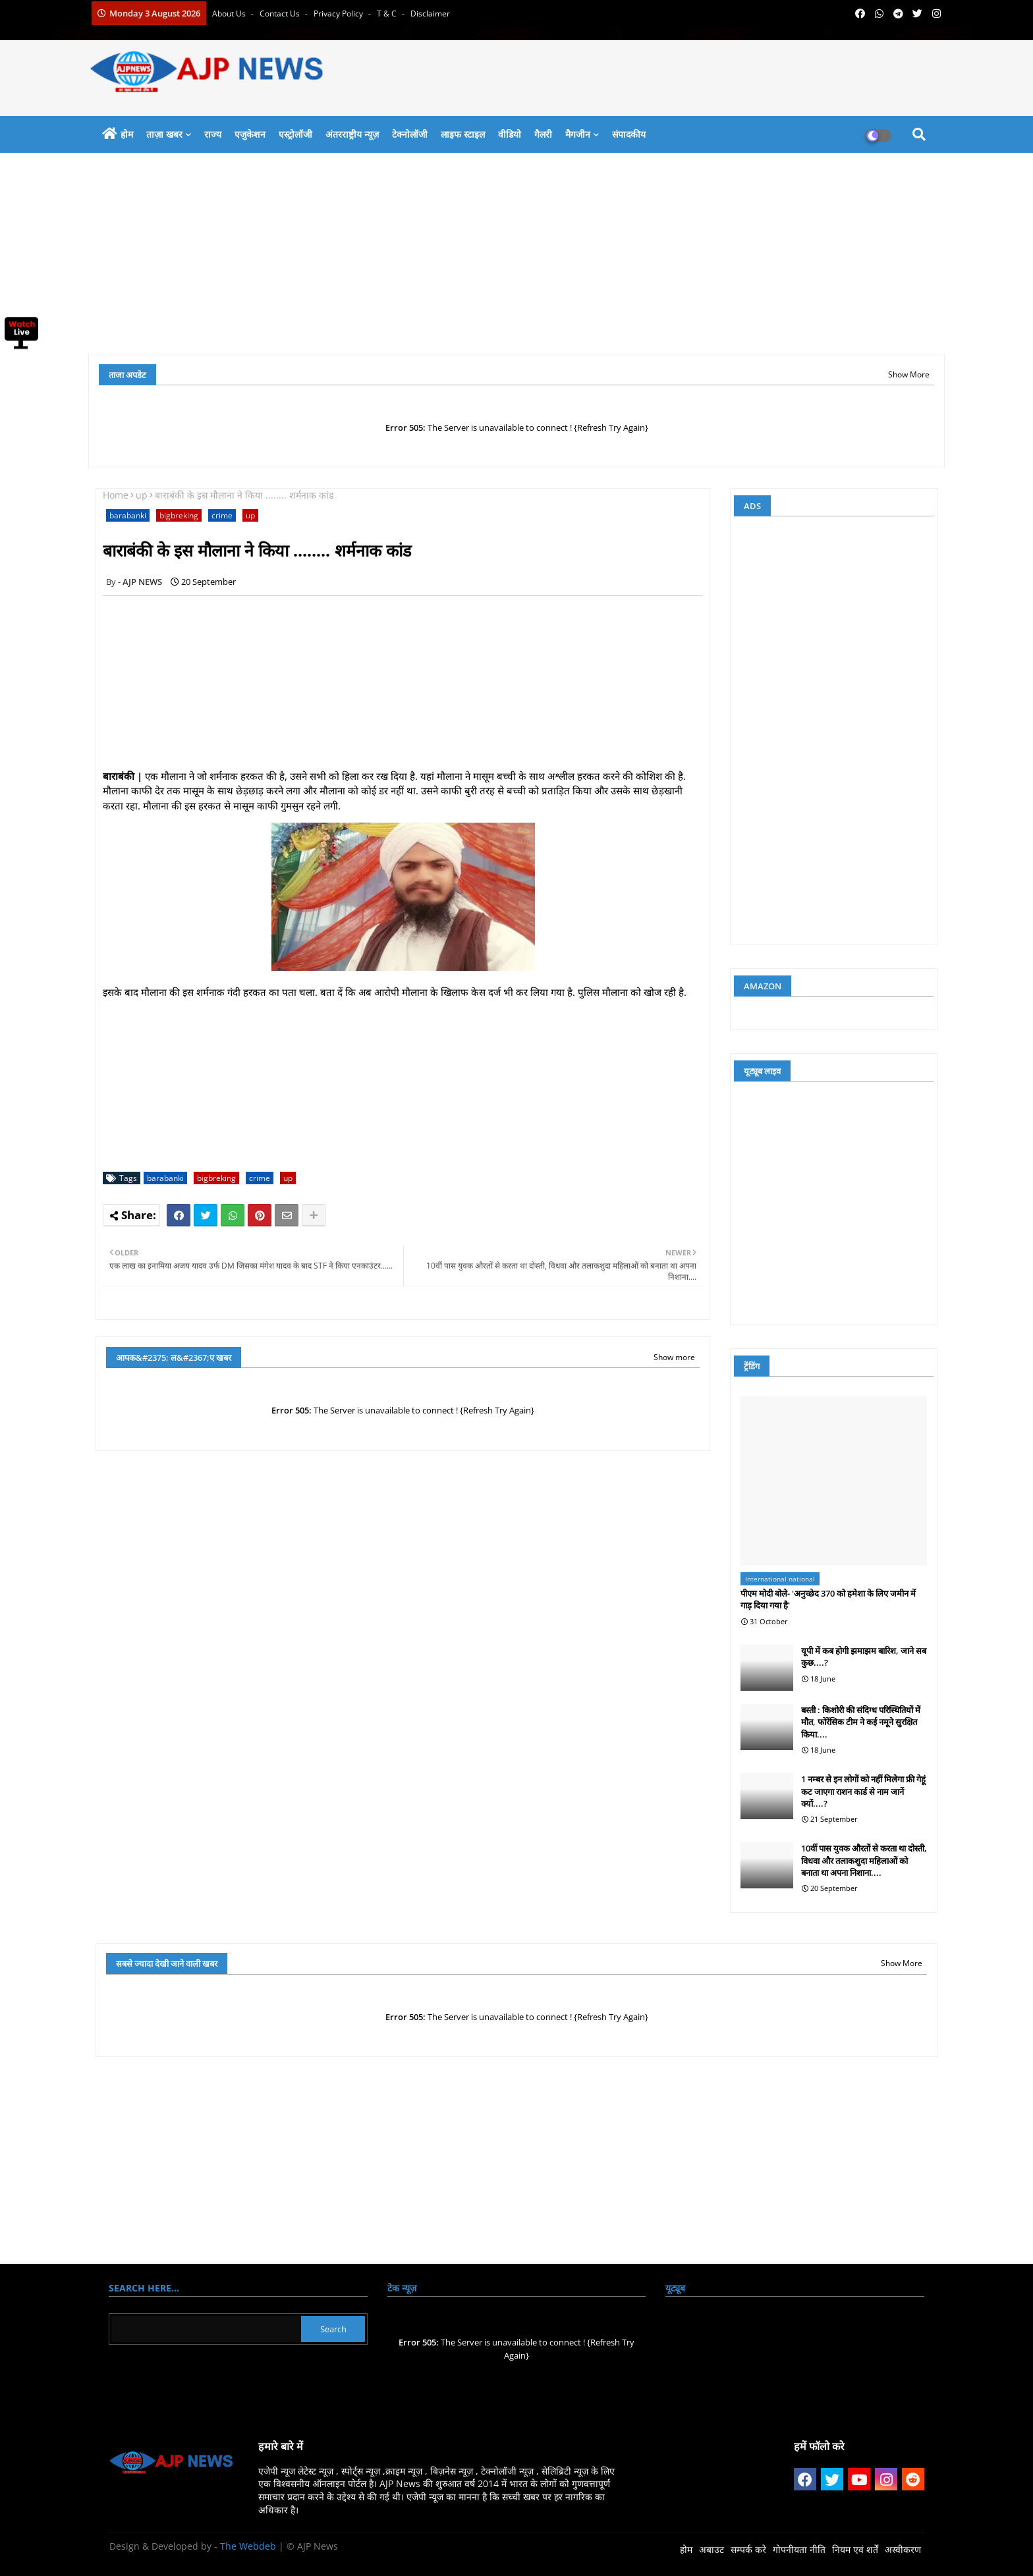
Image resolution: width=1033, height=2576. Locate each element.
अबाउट (711, 2549)
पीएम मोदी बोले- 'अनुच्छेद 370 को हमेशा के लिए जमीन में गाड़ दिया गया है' (828, 1599)
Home (115, 495)
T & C (388, 13)
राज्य (212, 134)
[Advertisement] (483, 258)
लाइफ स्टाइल (463, 134)
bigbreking (178, 515)
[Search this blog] (206, 2329)
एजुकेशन (250, 134)
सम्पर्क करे (748, 2549)
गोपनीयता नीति (799, 2549)
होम (127, 134)
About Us (230, 13)
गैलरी (543, 134)
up (142, 495)
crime (222, 515)
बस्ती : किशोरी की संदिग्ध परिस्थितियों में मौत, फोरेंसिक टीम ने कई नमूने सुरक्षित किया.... (860, 1722)
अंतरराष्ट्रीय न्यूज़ (352, 134)
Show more (674, 1357)
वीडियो (509, 134)
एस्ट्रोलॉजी (295, 134)
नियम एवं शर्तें (855, 2549)
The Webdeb (248, 2546)
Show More (909, 374)
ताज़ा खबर (164, 134)
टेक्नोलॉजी (410, 134)
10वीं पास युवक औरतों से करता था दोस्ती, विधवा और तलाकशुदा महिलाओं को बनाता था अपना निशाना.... (864, 1860)
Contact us (281, 13)
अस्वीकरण (903, 2549)
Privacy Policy (339, 13)
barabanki (127, 515)
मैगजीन (577, 134)
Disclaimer (430, 13)
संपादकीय (629, 134)
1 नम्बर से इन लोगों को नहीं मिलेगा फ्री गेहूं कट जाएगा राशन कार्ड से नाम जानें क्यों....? (863, 1791)
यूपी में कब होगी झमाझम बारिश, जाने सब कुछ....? (863, 1656)
